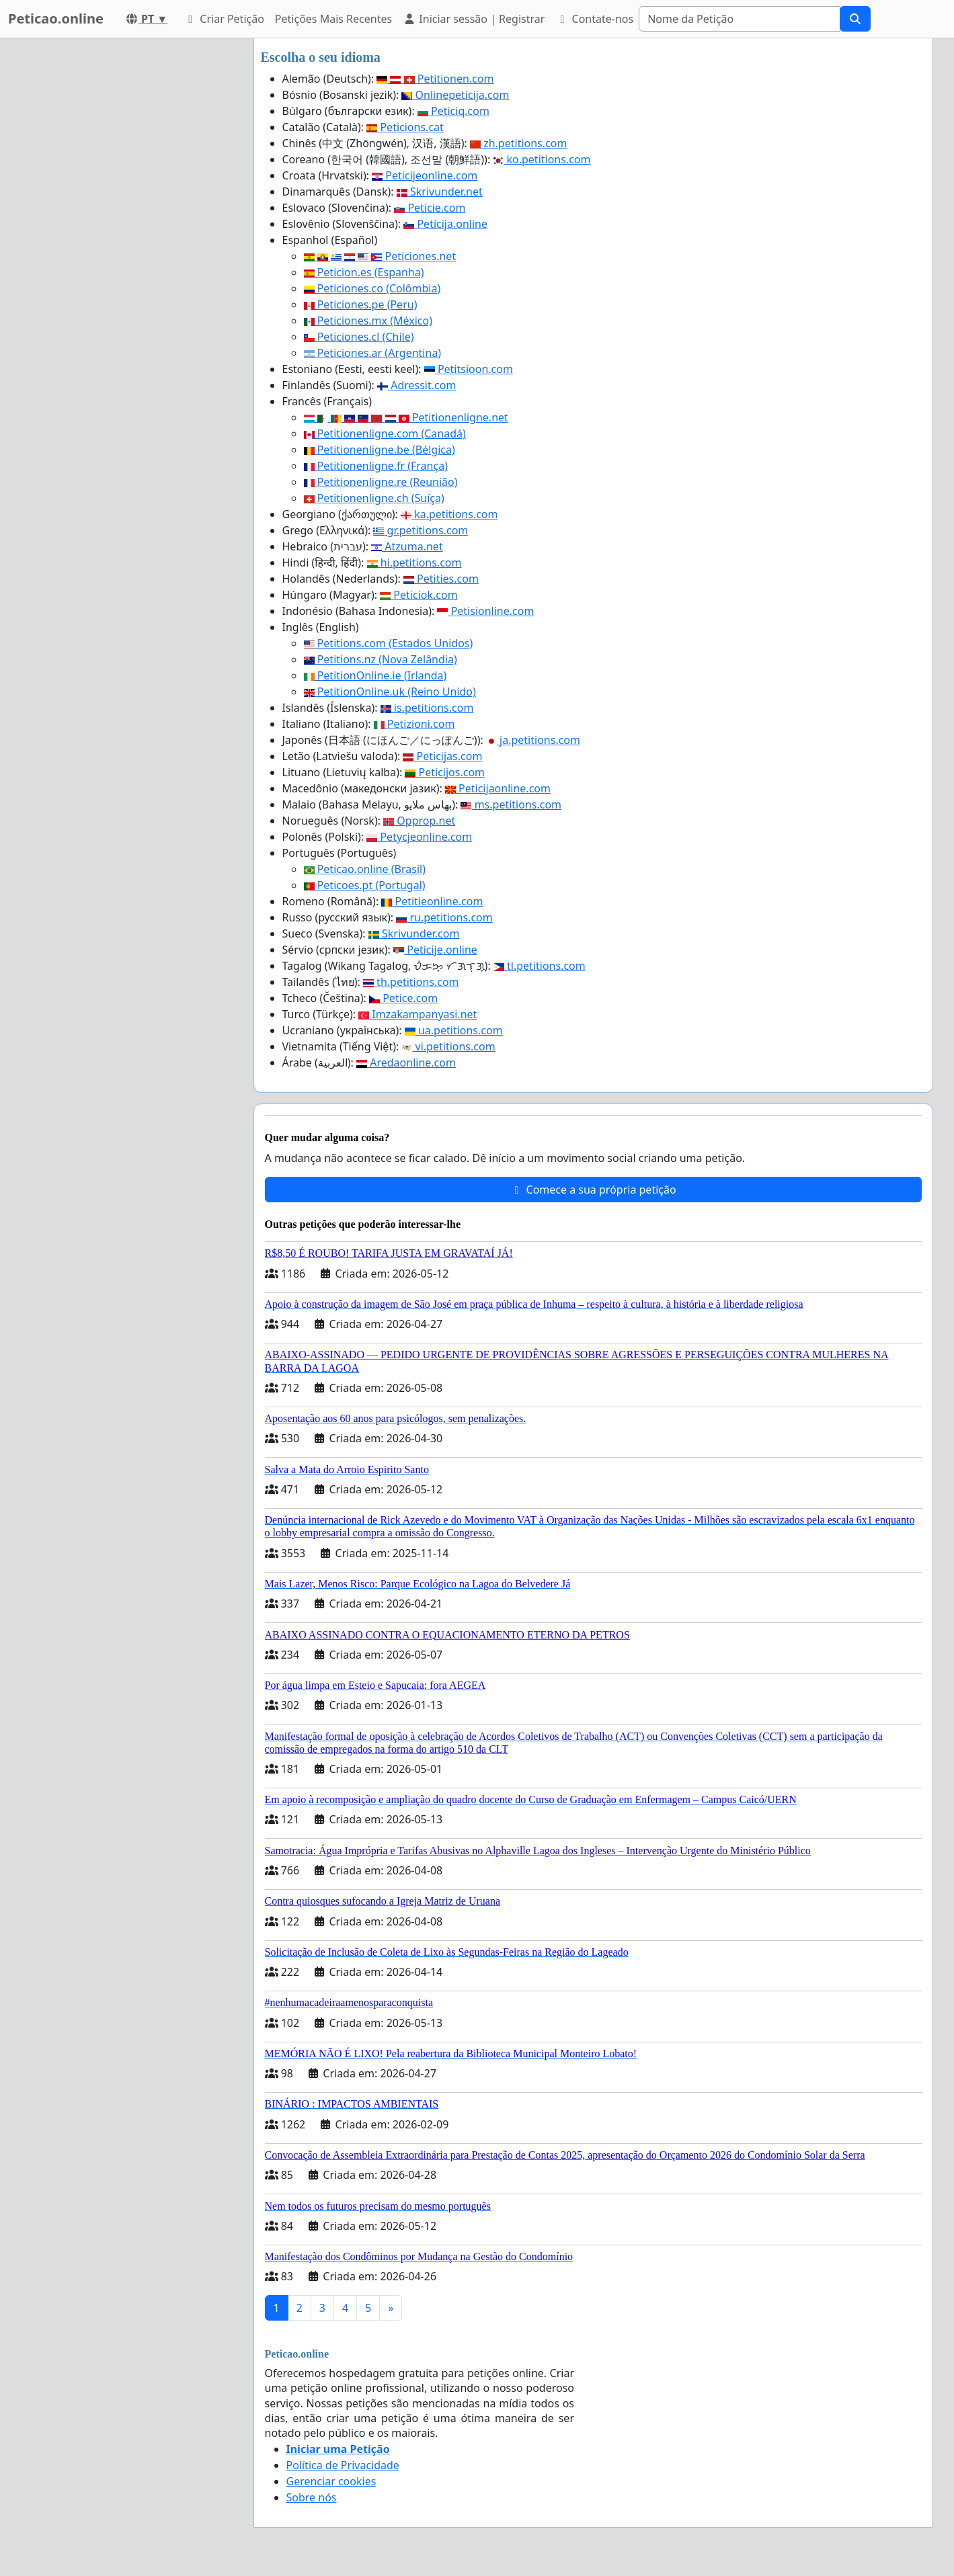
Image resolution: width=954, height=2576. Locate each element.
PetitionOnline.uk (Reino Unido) (390, 691)
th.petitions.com (411, 981)
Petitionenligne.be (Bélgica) (379, 449)
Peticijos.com (445, 772)
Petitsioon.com (468, 369)
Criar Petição (224, 18)
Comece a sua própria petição (593, 1189)
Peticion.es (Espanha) (364, 272)
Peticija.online (445, 223)
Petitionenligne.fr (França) (376, 465)
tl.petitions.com (539, 965)
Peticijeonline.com (424, 175)
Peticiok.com (418, 594)
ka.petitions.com (449, 514)
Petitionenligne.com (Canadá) (385, 433)
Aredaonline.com (406, 1062)
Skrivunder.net (440, 191)
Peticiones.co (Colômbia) (372, 288)
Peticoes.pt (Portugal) (365, 885)
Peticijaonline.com (498, 788)
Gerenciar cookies (331, 2481)
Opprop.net (419, 820)
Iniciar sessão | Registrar (474, 18)
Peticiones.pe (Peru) (361, 304)
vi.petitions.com (448, 1046)
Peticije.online (435, 949)
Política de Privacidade (342, 2465)
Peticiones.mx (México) (368, 320)
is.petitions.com (427, 707)
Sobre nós (311, 2497)
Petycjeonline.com (419, 836)
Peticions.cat (405, 127)
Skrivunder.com (414, 933)
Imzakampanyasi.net (417, 1014)
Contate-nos (594, 18)
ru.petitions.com (444, 917)
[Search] (739, 19)
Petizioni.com (414, 723)
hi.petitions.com (414, 562)
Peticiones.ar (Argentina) (373, 352)
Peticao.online (56, 18)
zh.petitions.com (518, 143)
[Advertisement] (122, 240)
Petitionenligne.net (406, 417)
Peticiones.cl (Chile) (359, 336)
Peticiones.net (380, 256)
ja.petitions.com (533, 740)
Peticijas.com (442, 756)
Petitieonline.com (432, 901)
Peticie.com (429, 207)
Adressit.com (416, 385)
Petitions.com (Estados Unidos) (388, 643)
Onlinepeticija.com (455, 94)
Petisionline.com (485, 611)
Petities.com (441, 578)
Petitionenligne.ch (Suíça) (374, 498)
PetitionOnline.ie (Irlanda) (375, 675)
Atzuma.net (406, 546)
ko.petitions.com (541, 159)
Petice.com (403, 998)
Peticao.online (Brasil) (365, 869)
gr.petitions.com (420, 530)
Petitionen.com (434, 78)
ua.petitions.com (454, 1030)
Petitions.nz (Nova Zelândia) (380, 659)
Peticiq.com (453, 110)
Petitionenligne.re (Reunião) (381, 481)
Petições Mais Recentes (333, 18)
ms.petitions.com (511, 804)
